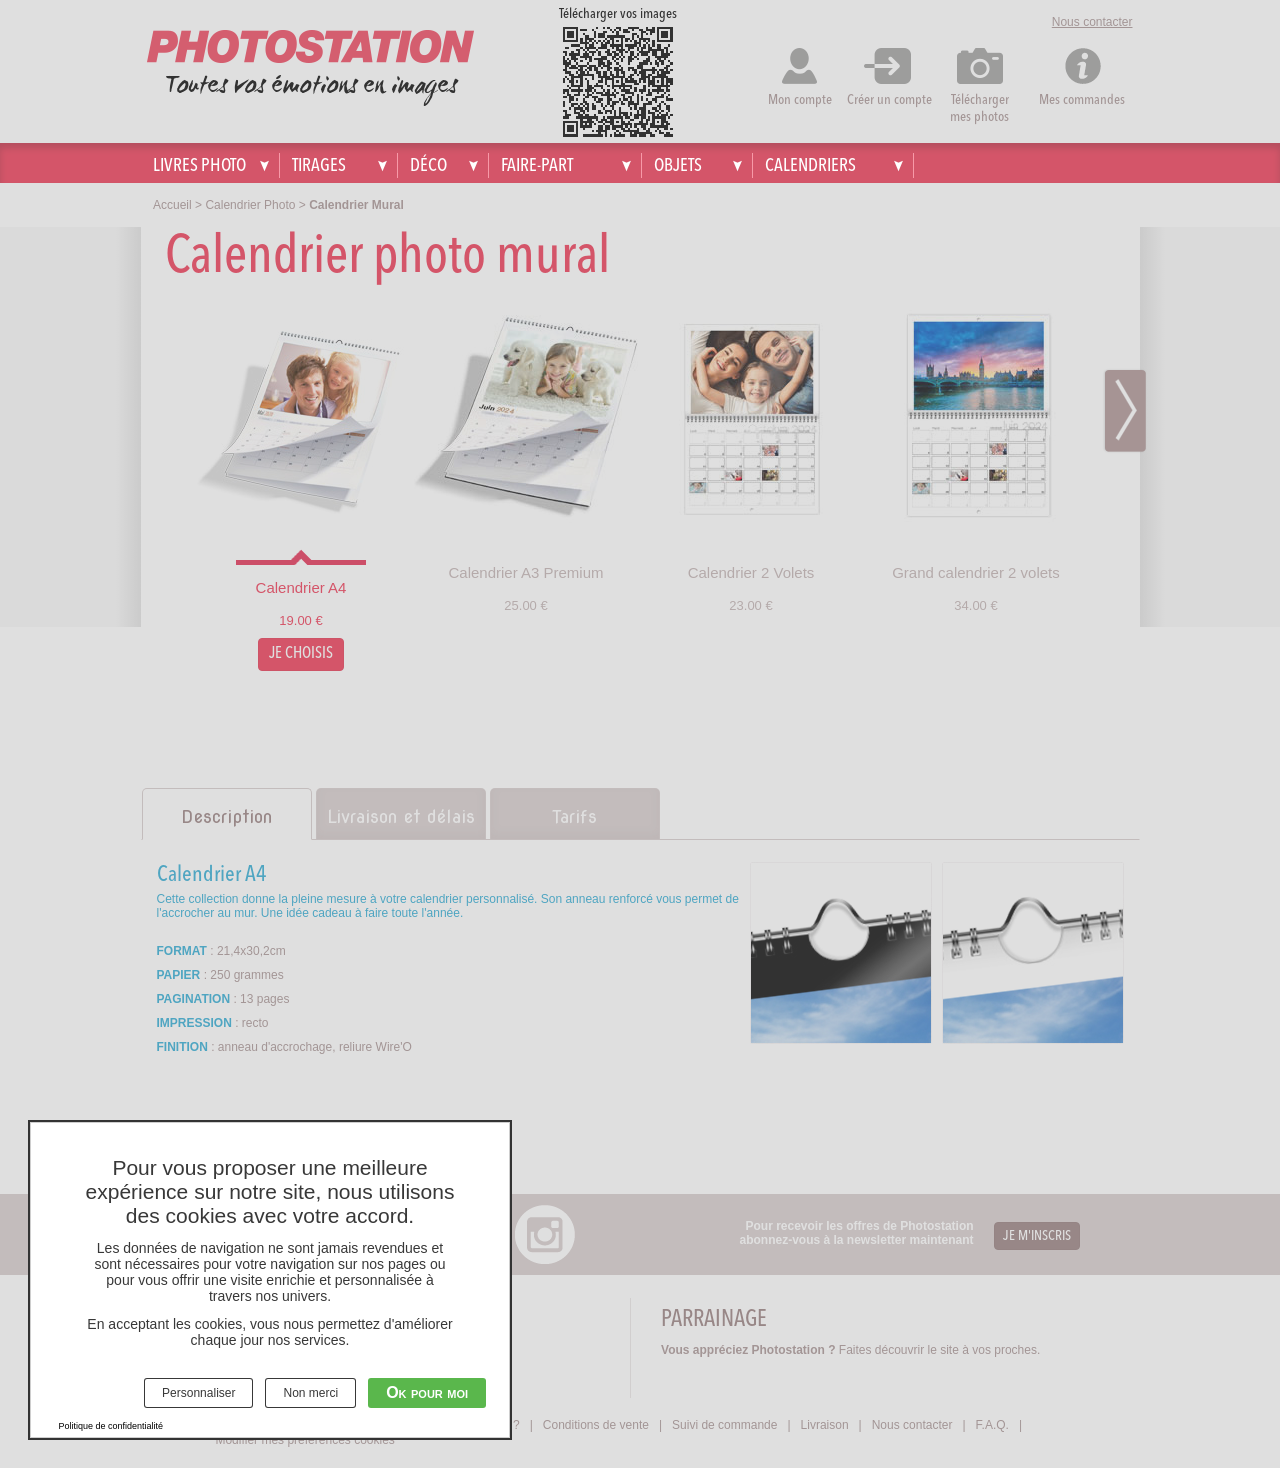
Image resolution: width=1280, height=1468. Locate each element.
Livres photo (199, 166)
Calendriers (810, 166)
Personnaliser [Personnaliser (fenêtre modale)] (198, 1393)
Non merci (310, 1393)
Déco (428, 166)
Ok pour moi (427, 1392)
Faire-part (537, 166)
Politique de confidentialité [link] (111, 1426)
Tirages (319, 166)
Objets (678, 166)
